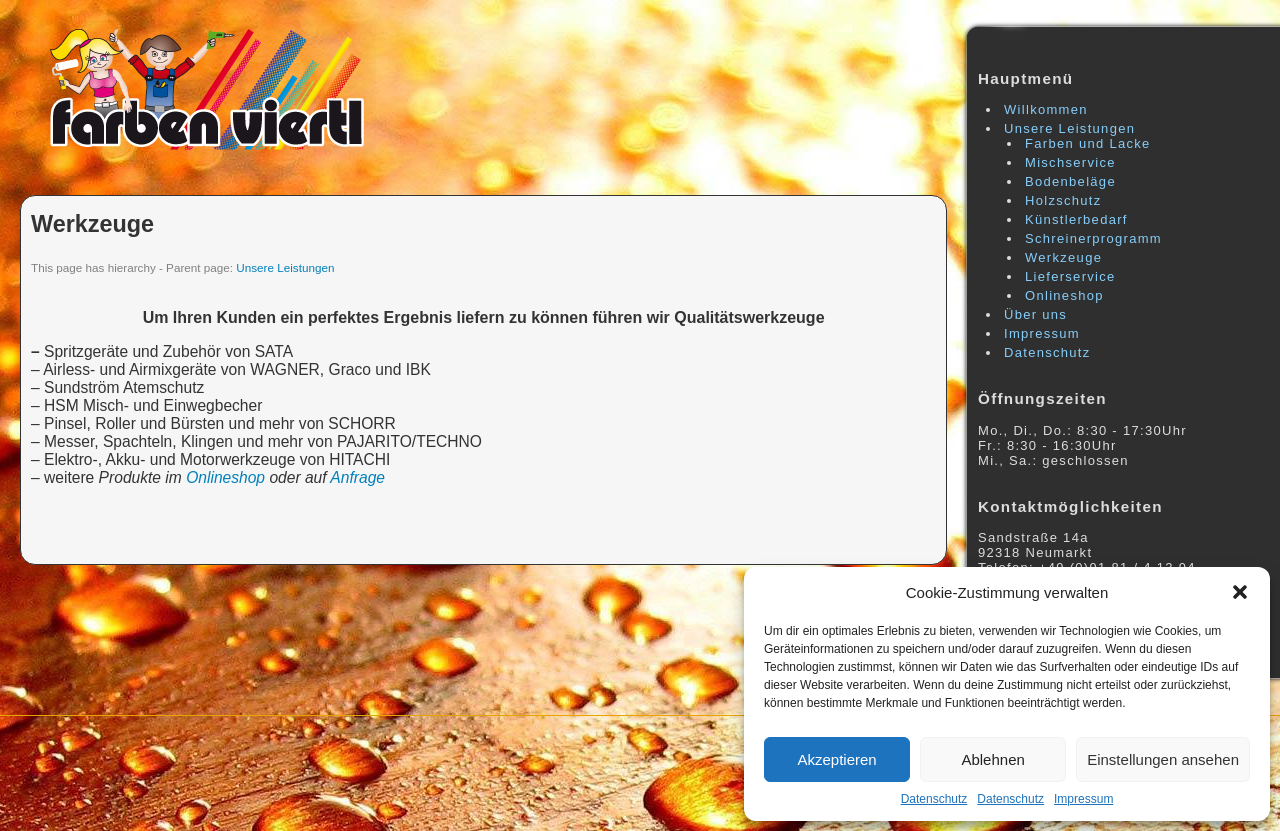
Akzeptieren (836, 759)
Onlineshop (225, 477)
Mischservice (1070, 162)
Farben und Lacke (1088, 143)
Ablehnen (992, 759)
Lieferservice (1070, 276)
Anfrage (357, 477)
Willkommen (1046, 109)
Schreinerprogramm (1093, 238)
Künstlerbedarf (1076, 219)
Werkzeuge (92, 224)
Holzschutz (1063, 200)
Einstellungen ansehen (1163, 759)
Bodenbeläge (1070, 181)
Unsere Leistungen (285, 267)
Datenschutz (934, 799)
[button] (1240, 592)
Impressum (1083, 799)
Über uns (1035, 314)
